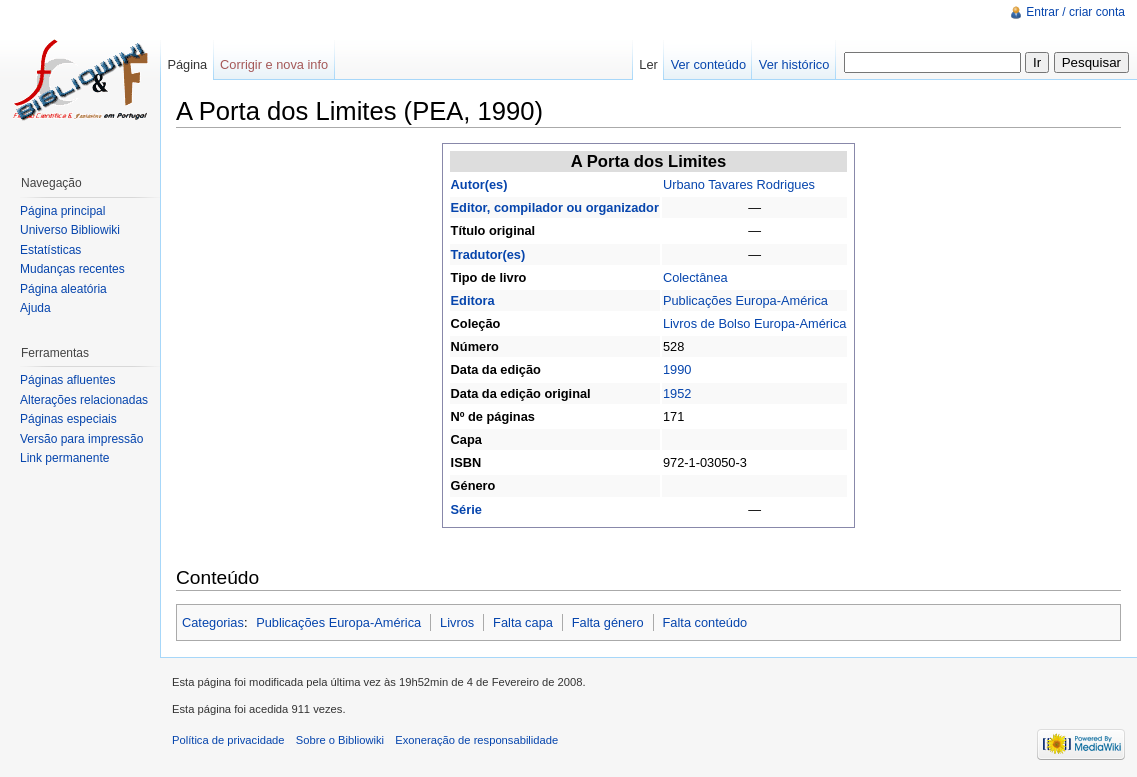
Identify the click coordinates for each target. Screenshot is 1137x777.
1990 (677, 369)
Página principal (62, 211)
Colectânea (695, 277)
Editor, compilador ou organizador (555, 207)
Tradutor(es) (488, 254)
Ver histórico (794, 64)
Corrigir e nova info (274, 64)
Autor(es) (479, 184)
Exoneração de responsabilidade (476, 740)
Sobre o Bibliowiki (340, 740)
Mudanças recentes (72, 269)
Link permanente (64, 458)
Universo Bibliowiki (70, 230)
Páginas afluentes (67, 380)
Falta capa (523, 622)
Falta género (608, 622)
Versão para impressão (81, 439)
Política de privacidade (228, 740)
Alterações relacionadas (84, 400)
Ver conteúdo (708, 64)
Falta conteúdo (705, 622)
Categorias (213, 622)
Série (466, 509)
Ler (648, 64)
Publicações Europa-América (745, 300)
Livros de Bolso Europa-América (755, 323)
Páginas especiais (68, 419)
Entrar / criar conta (1075, 12)
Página (187, 64)
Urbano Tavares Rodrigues (739, 184)
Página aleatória (63, 289)
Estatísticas (50, 250)
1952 (677, 393)
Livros (457, 622)
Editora (473, 300)
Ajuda (35, 308)
